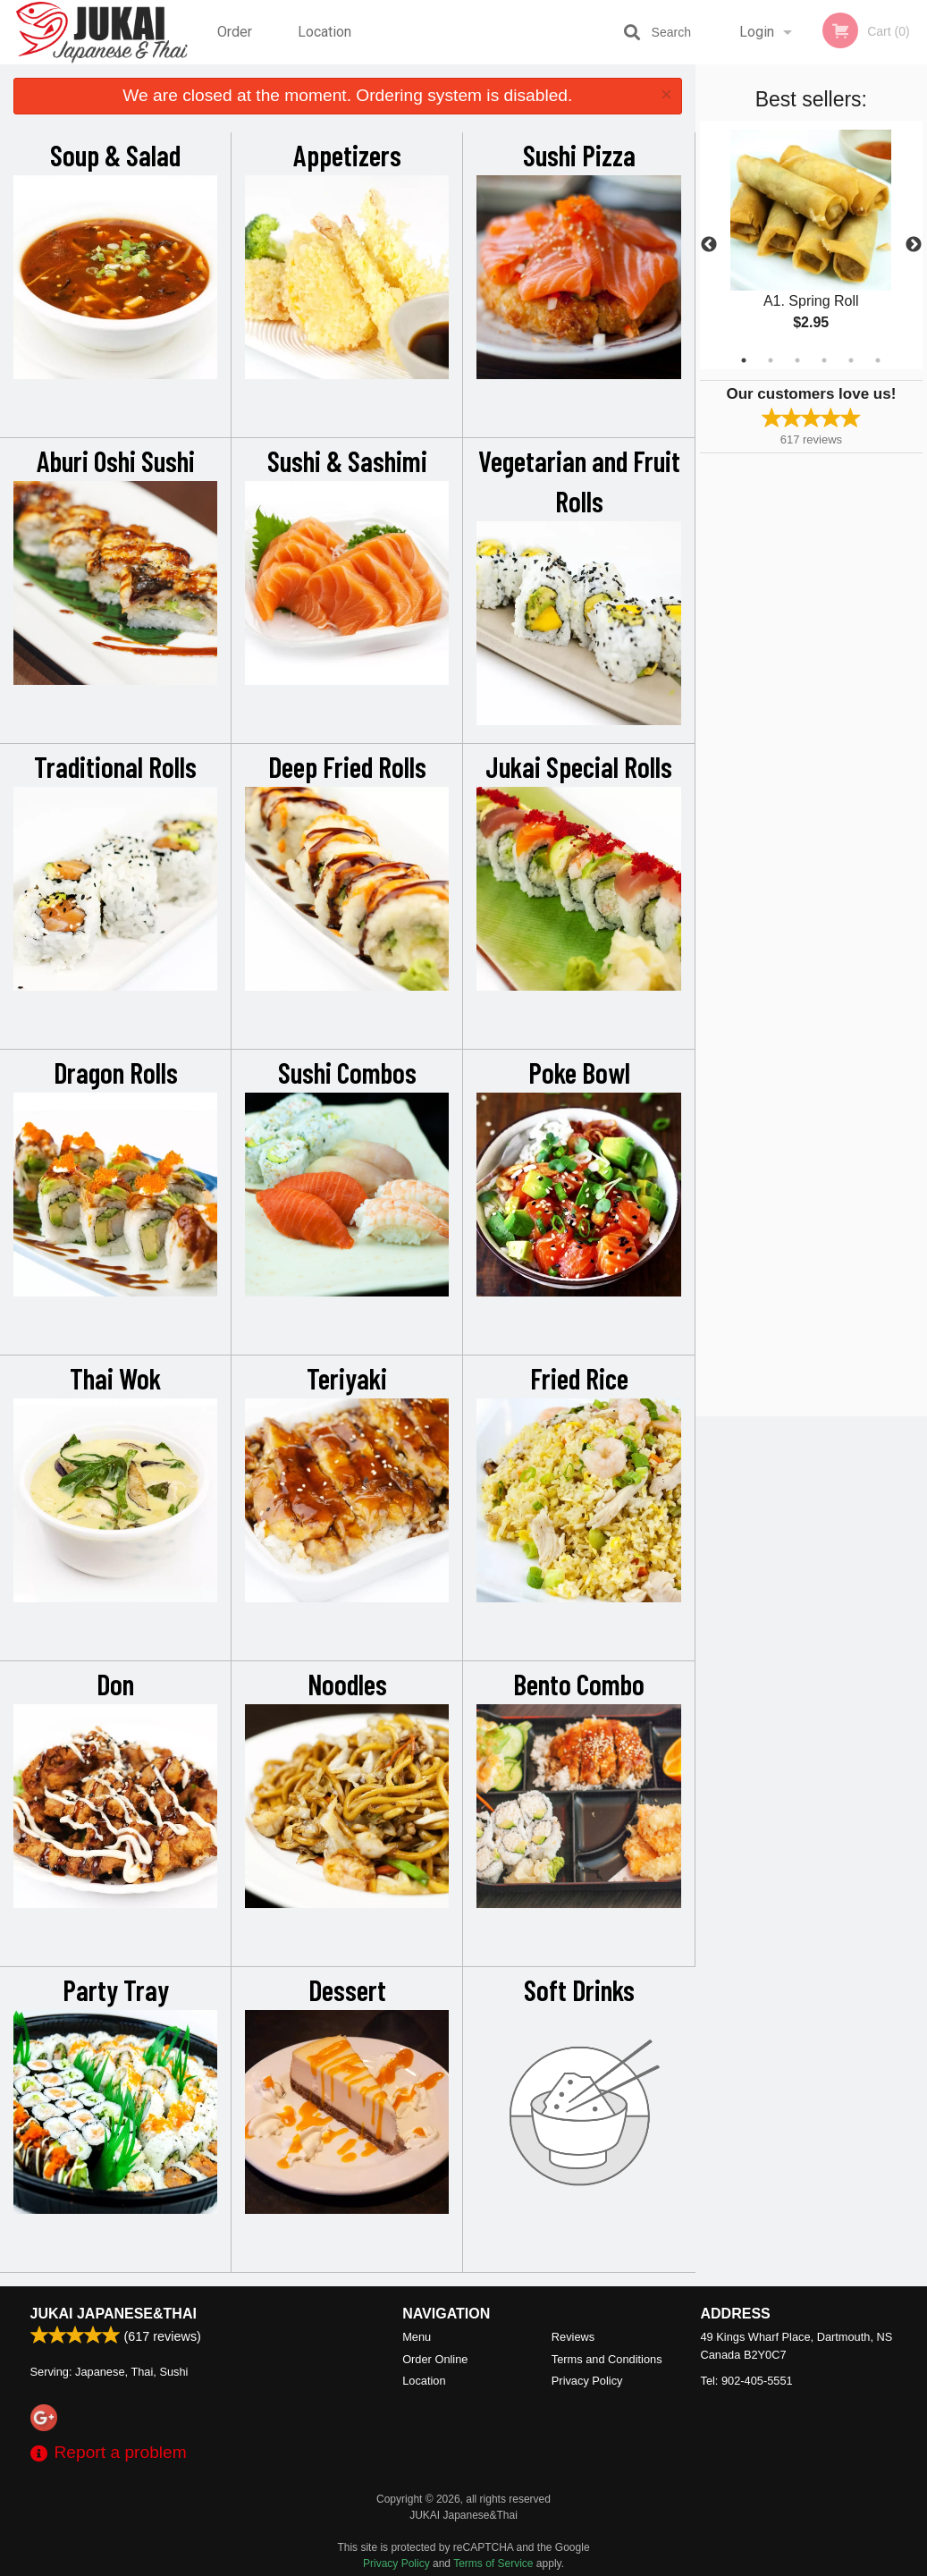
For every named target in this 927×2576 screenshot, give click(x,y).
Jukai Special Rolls (578, 766)
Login (756, 31)
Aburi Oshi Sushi (116, 460)
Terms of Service (493, 2563)
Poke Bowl (579, 1072)
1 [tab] (744, 360)
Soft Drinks (579, 1989)
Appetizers (347, 155)
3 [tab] (797, 360)
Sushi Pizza (579, 155)
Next (914, 245)
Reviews (573, 2337)
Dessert (347, 1989)
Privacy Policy (587, 2380)
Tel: (747, 2380)
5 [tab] (851, 360)
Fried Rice (579, 1378)
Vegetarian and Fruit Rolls (579, 480)
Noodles (347, 1684)
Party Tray (116, 1989)
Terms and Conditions (607, 2359)
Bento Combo (579, 1684)
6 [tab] (878, 360)
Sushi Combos (347, 1072)
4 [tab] (824, 360)
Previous (709, 245)
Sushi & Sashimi (347, 460)
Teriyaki (347, 1378)
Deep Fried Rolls (347, 766)
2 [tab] (771, 360)
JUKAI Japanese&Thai (113, 2313)
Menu (416, 2337)
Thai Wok (115, 1378)
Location (324, 31)
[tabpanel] (811, 245)
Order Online (237, 43)
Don (115, 1684)
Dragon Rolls (116, 1072)
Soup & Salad (115, 155)
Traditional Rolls (115, 766)
